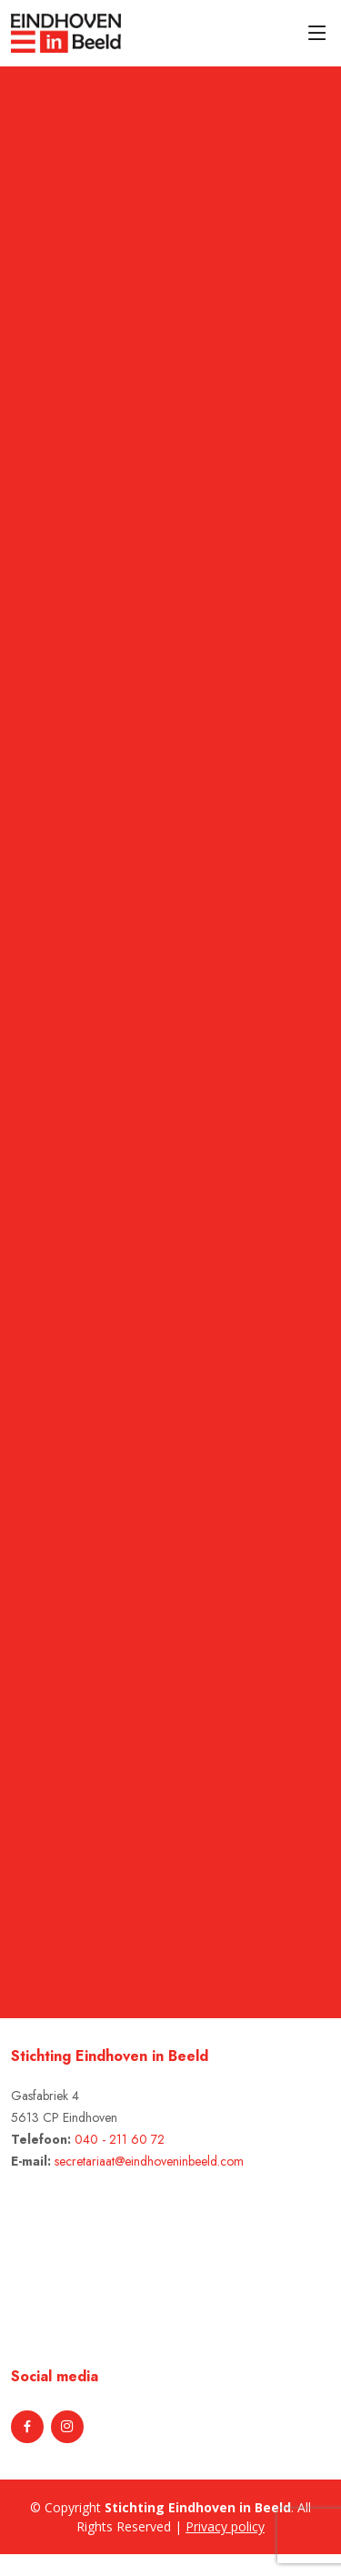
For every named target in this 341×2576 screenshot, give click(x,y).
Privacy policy (225, 2526)
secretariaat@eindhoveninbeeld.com (149, 2161)
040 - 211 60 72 (120, 2139)
